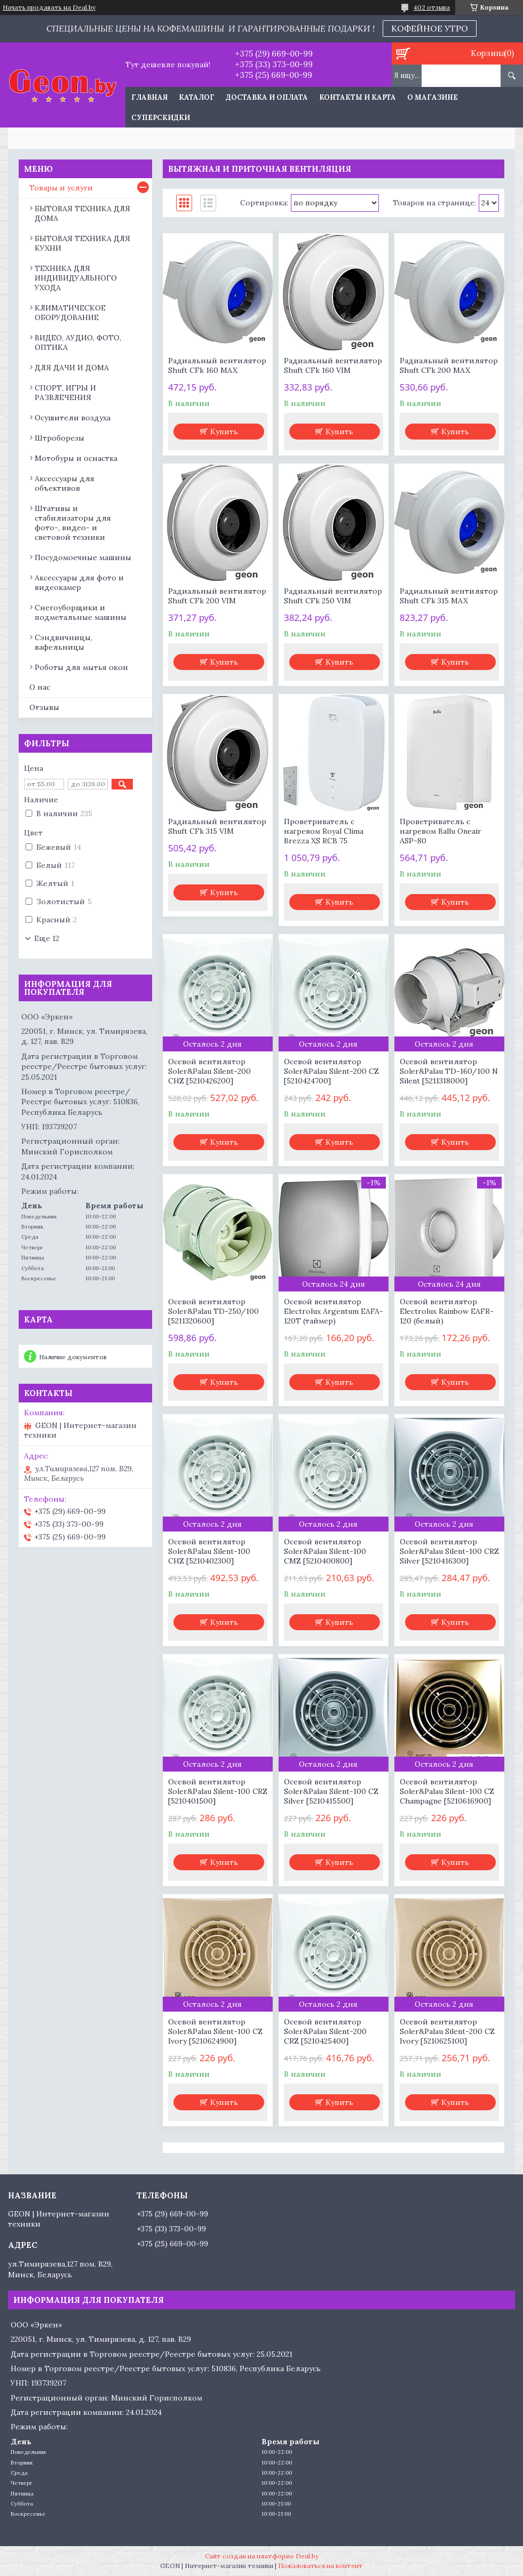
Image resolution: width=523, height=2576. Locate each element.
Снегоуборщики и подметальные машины (80, 612)
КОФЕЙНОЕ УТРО (429, 28)
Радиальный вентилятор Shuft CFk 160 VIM (333, 365)
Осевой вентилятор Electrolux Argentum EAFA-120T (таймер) (333, 1311)
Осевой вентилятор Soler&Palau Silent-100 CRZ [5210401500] (217, 1791)
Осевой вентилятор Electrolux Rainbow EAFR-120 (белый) (447, 1311)
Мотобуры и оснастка (76, 458)
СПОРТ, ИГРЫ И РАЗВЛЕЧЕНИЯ (65, 392)
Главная (149, 97)
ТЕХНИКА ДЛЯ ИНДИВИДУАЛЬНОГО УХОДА (76, 278)
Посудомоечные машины (83, 557)
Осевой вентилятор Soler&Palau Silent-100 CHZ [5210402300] (209, 1551)
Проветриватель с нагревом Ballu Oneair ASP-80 (440, 831)
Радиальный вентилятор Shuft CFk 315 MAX (449, 595)
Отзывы (44, 707)
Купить (224, 431)
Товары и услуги (61, 188)
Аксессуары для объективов (64, 483)
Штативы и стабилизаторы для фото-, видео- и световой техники (73, 523)
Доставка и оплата (267, 97)
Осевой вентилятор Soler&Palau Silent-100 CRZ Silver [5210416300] (449, 1551)
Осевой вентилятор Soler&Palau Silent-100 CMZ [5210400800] (325, 1551)
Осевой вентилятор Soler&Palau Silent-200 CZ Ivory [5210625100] (447, 2031)
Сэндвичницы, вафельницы (63, 642)
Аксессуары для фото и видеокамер (79, 582)
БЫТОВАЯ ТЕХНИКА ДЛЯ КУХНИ (82, 243)
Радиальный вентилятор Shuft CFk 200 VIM (217, 595)
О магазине (432, 97)
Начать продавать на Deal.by (49, 7)
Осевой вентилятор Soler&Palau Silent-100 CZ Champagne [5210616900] (447, 1791)
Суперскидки (160, 117)
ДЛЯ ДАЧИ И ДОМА (72, 367)
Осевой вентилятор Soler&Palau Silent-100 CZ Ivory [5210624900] (215, 2031)
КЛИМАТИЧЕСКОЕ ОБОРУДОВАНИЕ (70, 312)
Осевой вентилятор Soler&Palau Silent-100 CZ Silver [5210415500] (331, 1791)
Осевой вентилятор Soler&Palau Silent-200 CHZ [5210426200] (209, 1071)
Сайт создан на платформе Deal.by (262, 2556)
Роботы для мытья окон (81, 667)
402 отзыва (432, 7)
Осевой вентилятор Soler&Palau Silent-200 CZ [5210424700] (331, 1071)
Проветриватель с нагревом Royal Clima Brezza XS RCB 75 (323, 831)
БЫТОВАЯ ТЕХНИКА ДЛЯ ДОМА (82, 213)
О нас (39, 687)
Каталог (197, 97)
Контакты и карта (357, 97)
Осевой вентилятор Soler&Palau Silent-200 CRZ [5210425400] (325, 2031)
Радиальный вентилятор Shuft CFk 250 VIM (333, 595)
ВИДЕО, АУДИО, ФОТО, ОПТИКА (78, 342)
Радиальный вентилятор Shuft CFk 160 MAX (217, 365)
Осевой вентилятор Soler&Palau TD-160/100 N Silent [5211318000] (449, 1071)
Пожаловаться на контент (320, 2566)
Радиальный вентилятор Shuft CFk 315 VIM (217, 826)
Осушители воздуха (72, 417)
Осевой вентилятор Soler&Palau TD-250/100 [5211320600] (213, 1311)
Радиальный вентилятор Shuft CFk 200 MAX (449, 365)
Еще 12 (46, 938)
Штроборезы (59, 438)
